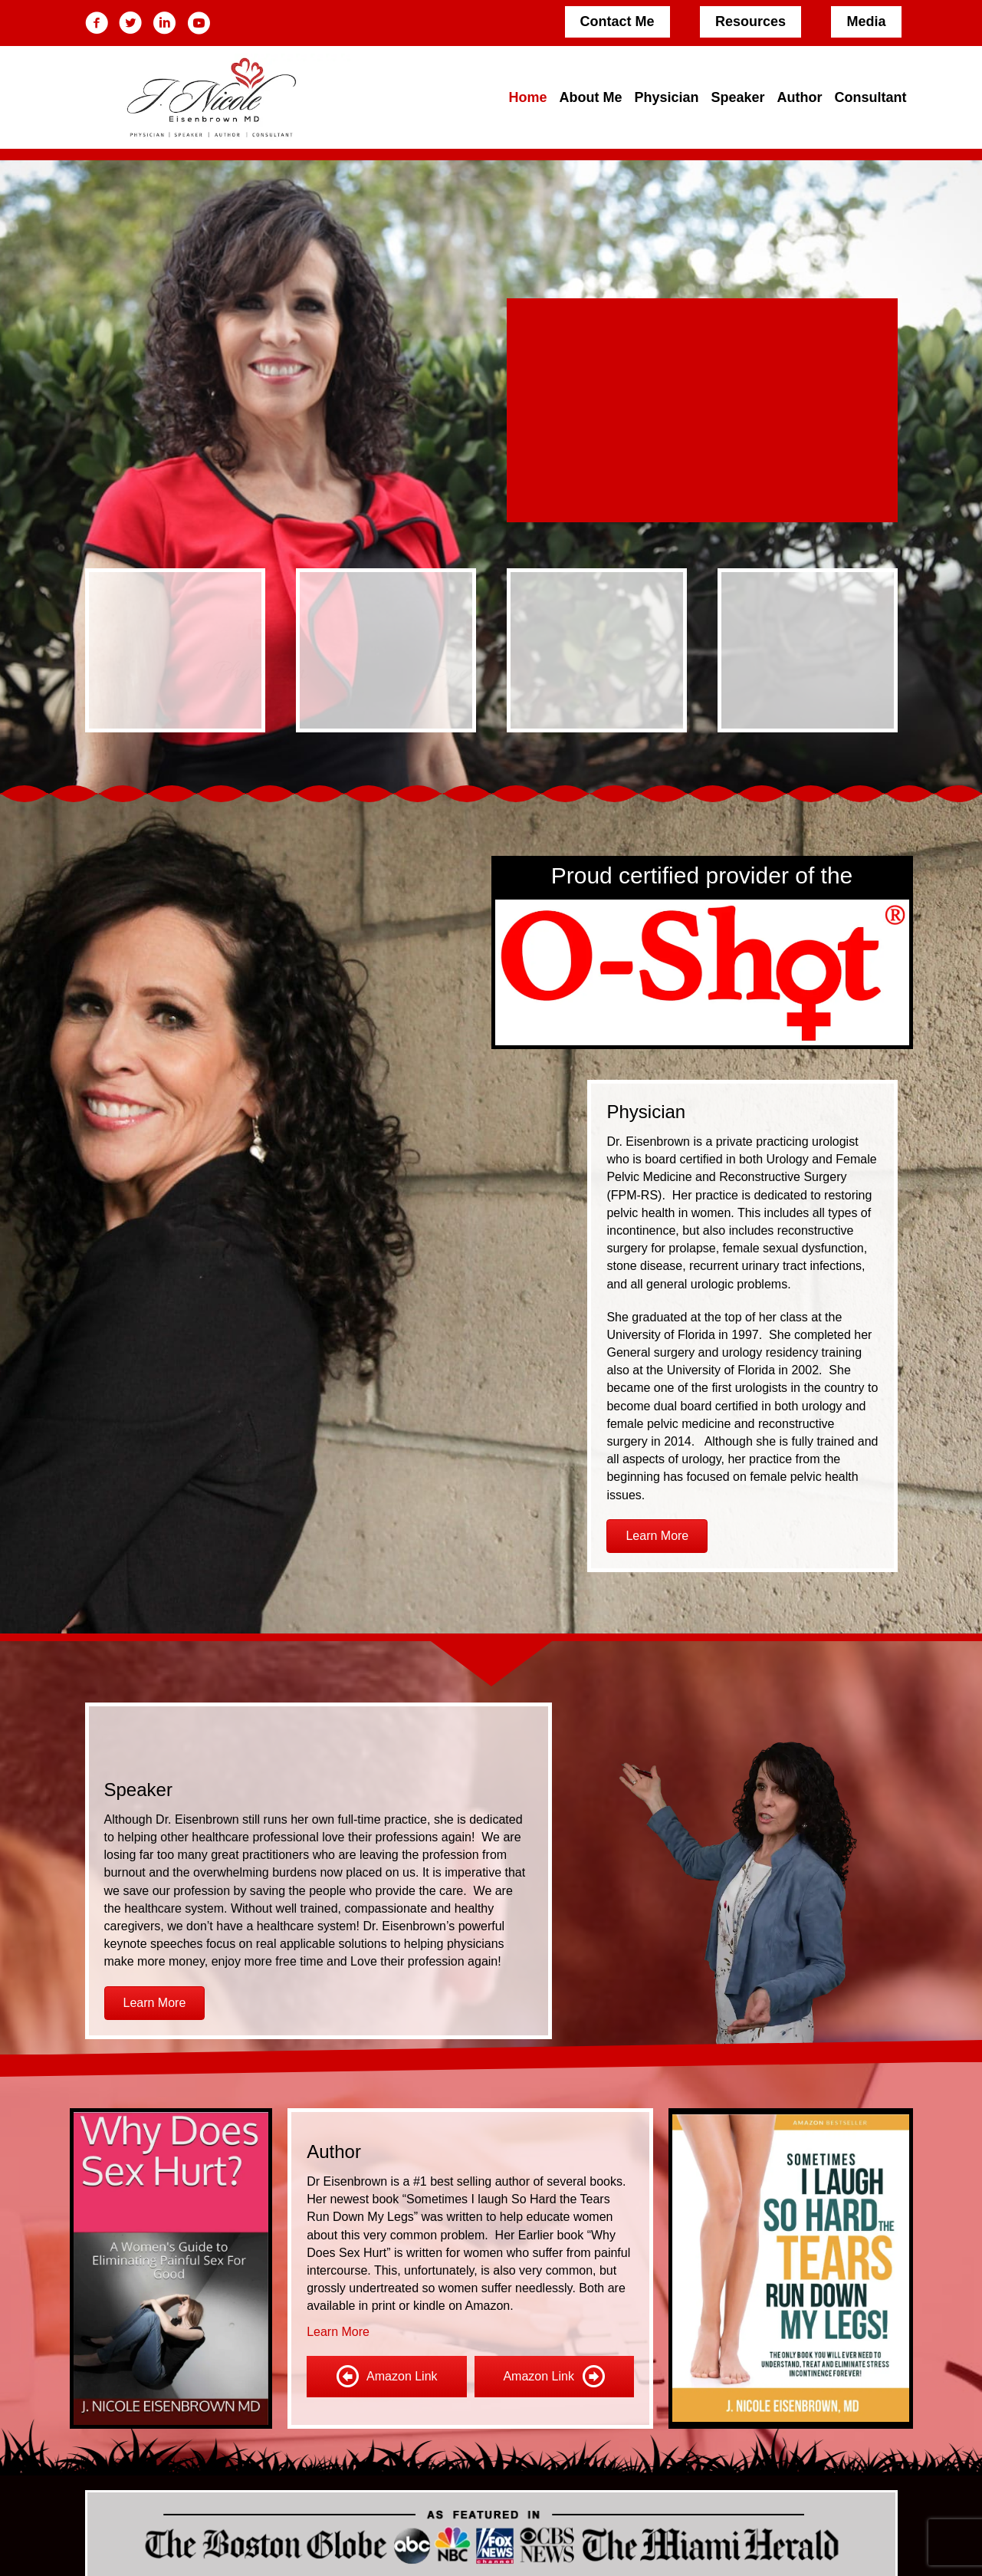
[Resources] (750, 22)
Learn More (338, 2331)
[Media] (866, 22)
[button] (657, 1536)
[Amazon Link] (386, 2376)
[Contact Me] (617, 22)
